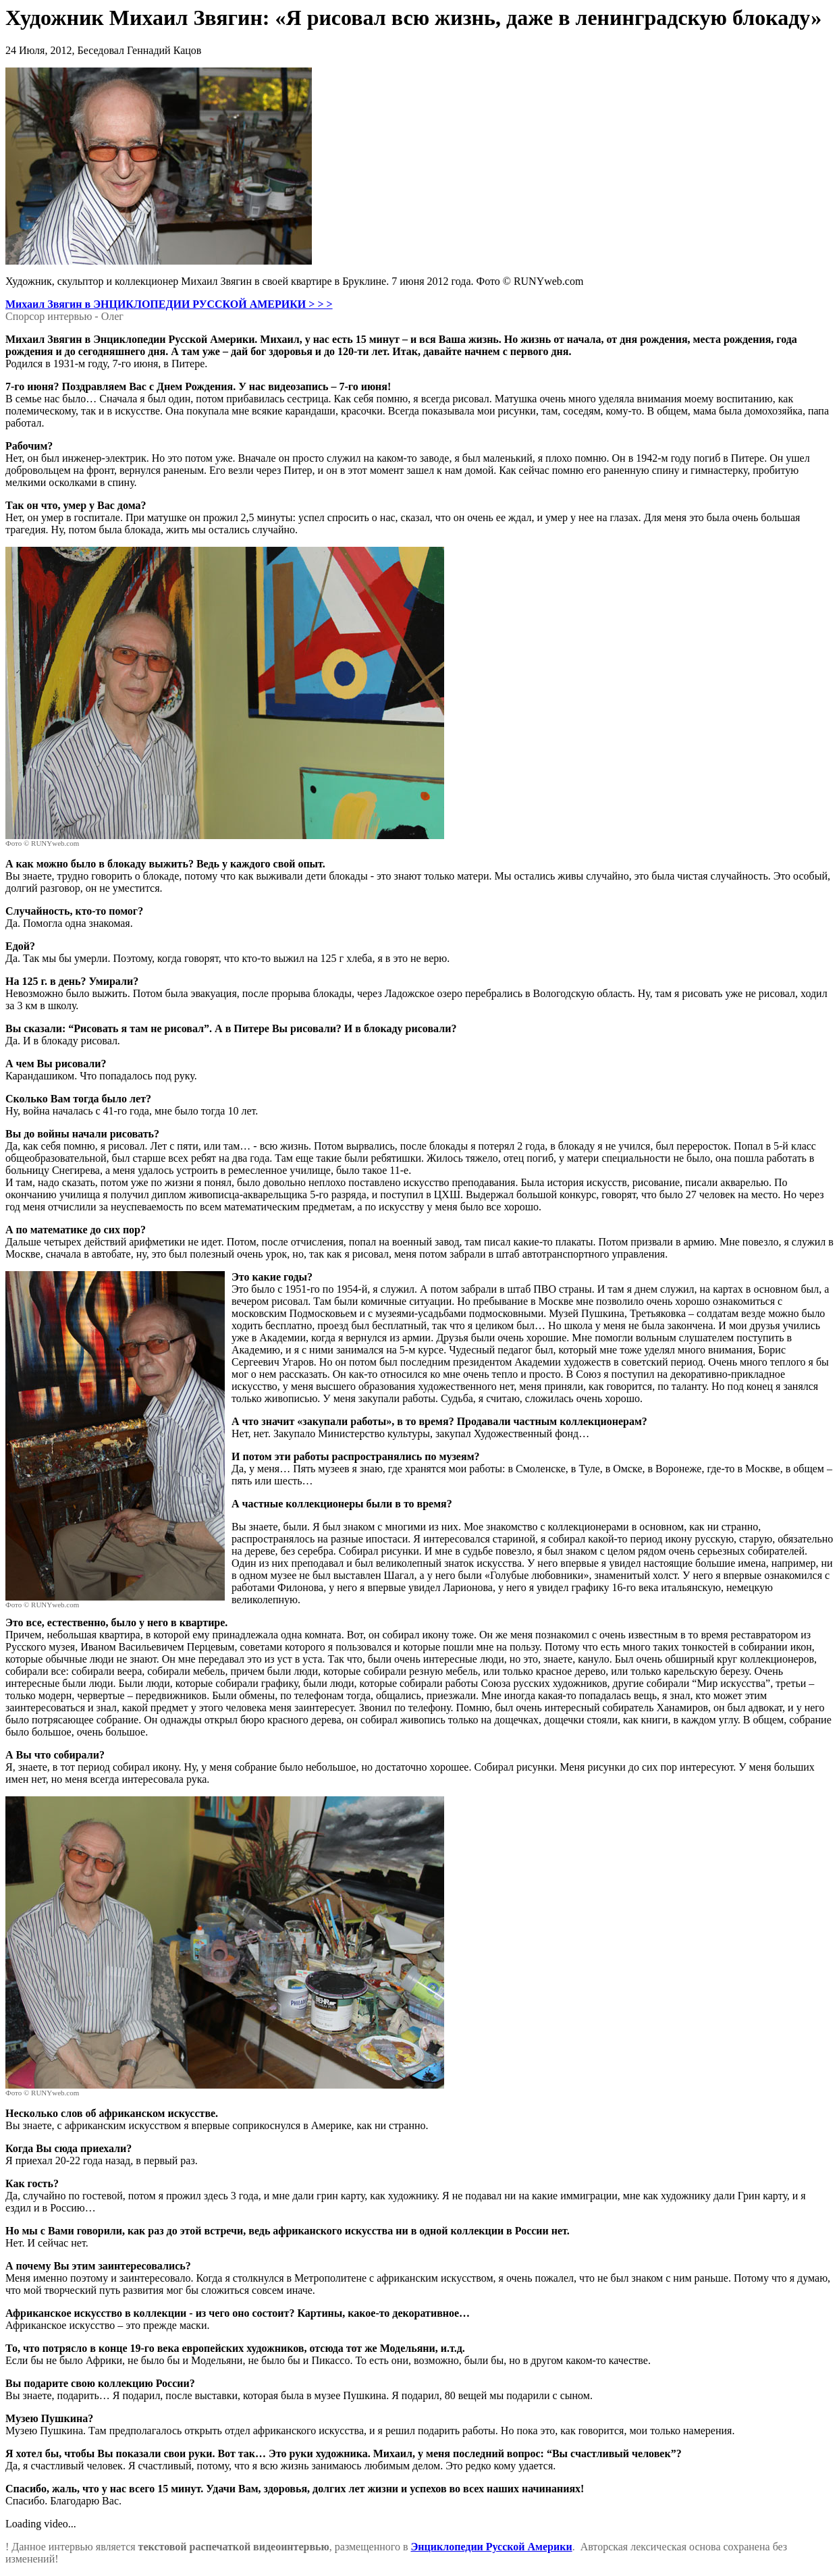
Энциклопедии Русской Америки (491, 2546)
